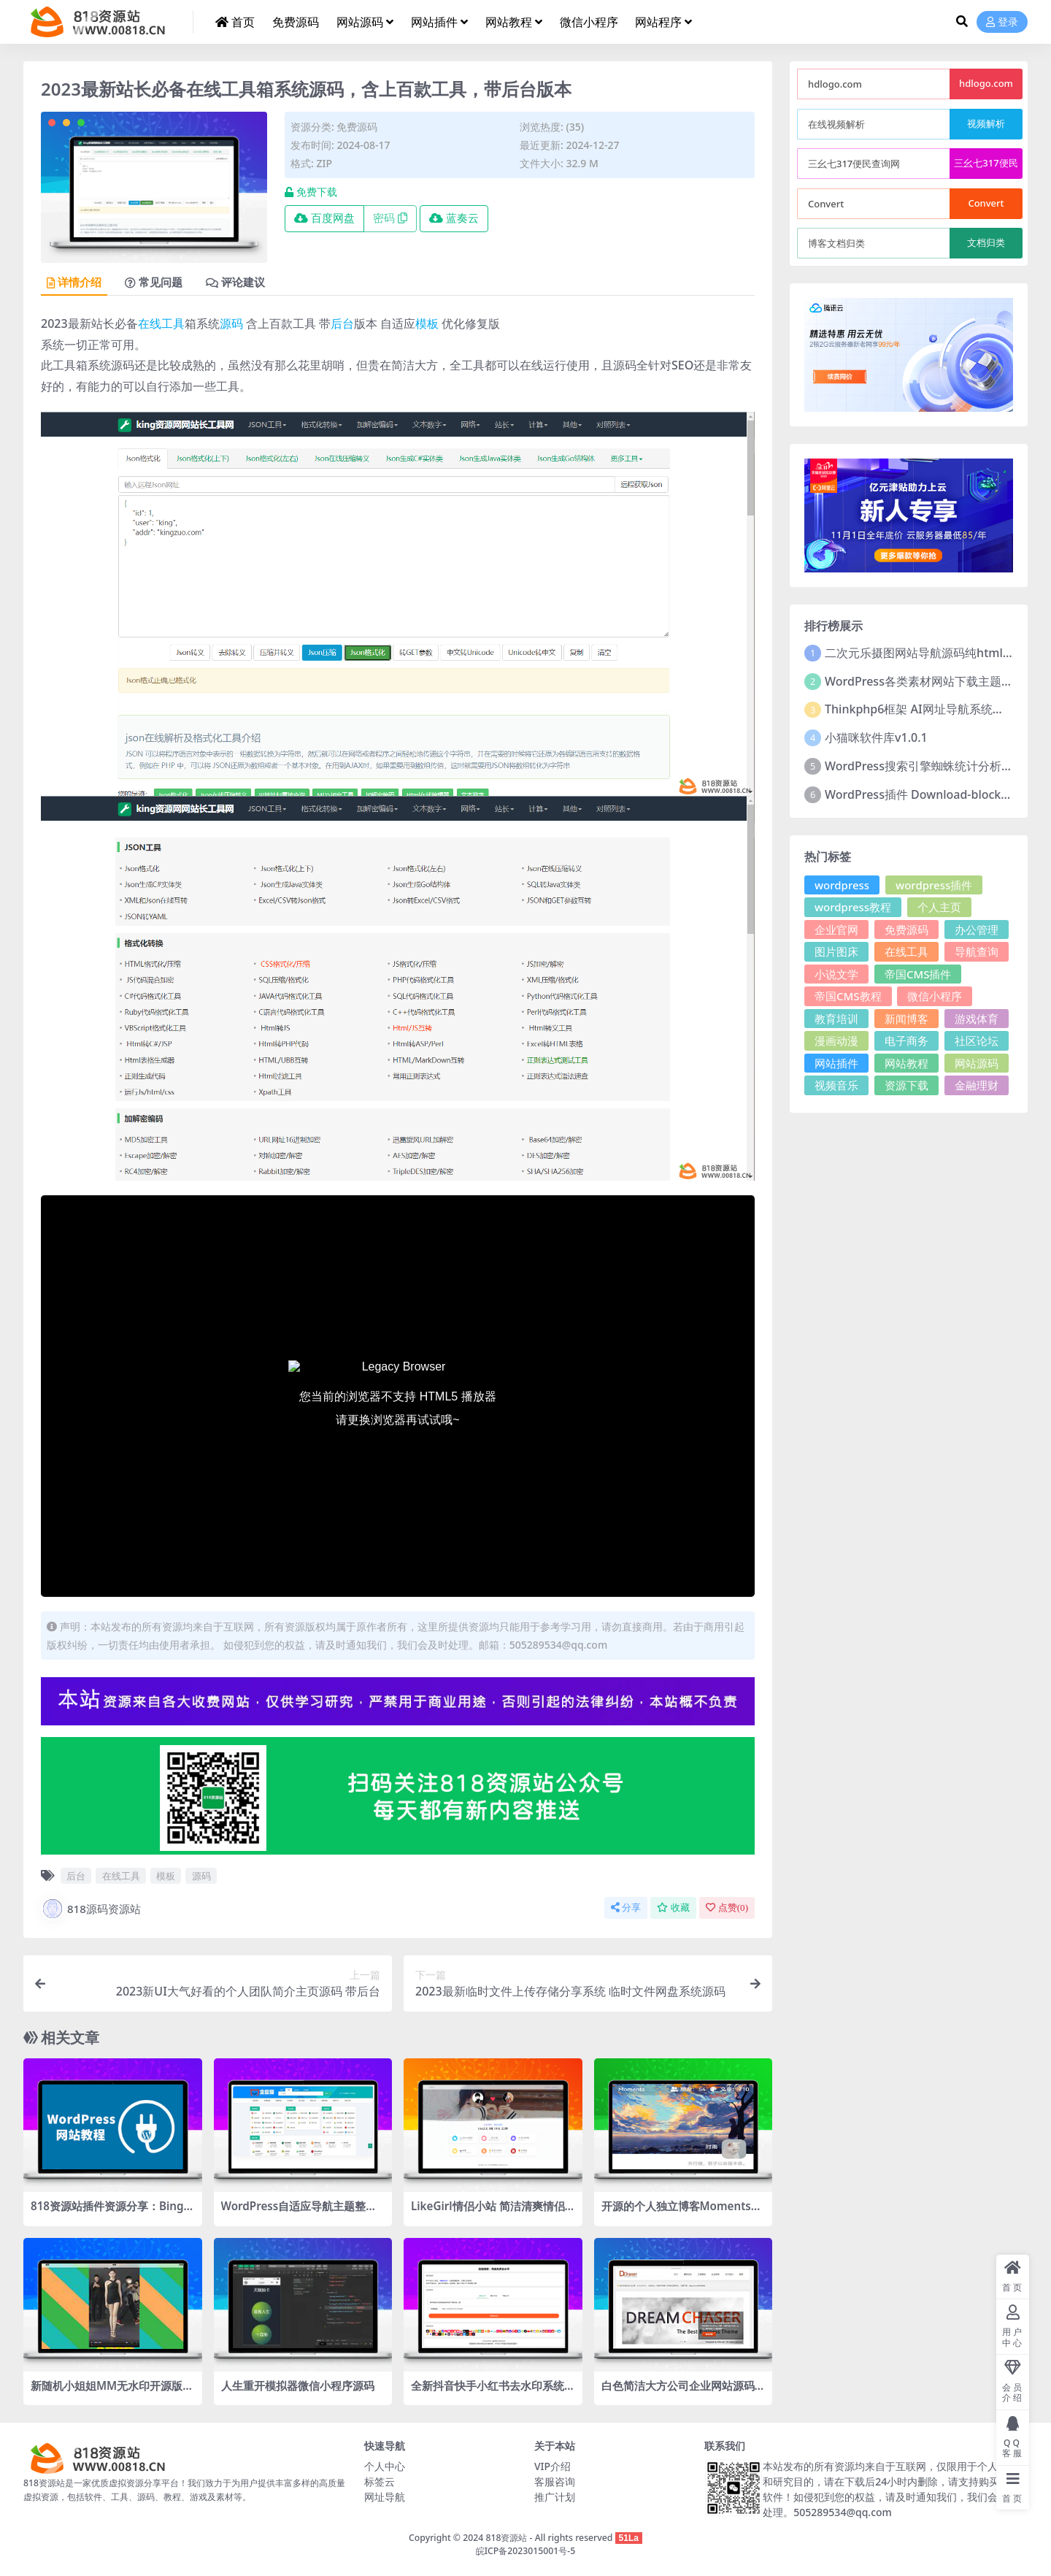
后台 (342, 323)
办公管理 (976, 929)
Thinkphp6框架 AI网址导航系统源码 (920, 709)
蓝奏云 (454, 218)
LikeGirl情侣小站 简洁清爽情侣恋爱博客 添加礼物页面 (488, 2212)
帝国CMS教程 (848, 996)
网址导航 (384, 2497)
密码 (390, 218)
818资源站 (506, 2537)
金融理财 (976, 1085)
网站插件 (836, 1063)
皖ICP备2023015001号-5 (526, 2551)
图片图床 (836, 951)
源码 (231, 323)
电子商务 (906, 1040)
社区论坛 (976, 1040)
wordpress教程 (853, 907)
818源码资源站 (91, 1908)
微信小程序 (934, 996)
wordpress (842, 885)
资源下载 (906, 1085)
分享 (626, 1907)
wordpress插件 (934, 885)
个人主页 (939, 907)
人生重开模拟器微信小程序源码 (297, 2385)
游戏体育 (976, 1018)
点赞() (727, 1907)
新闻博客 (906, 1018)
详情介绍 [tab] (74, 282)
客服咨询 (554, 2481)
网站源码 (976, 1063)
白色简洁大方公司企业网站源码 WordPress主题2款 (678, 2392)
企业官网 (836, 929)
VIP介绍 (552, 2466)
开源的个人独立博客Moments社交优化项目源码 (681, 2212)
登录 (1002, 22)
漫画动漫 (836, 1040)
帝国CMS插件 (918, 974)
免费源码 (356, 127)
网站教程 (906, 1063)
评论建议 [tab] (235, 282)
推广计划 (554, 2497)
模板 (427, 323)
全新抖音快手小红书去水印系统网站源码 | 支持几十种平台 (487, 2392)
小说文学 (836, 974)
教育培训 (836, 1018)
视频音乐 (836, 1085)
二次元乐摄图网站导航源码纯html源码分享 (937, 653)
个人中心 (384, 2466)
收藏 (673, 1907)
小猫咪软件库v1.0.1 (876, 737)
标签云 (379, 2481)
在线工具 (161, 323)
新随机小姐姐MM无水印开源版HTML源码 (111, 2392)
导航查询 (976, 951)
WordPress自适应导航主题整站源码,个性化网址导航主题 (299, 2212)
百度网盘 (324, 218)
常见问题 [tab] (153, 282)
